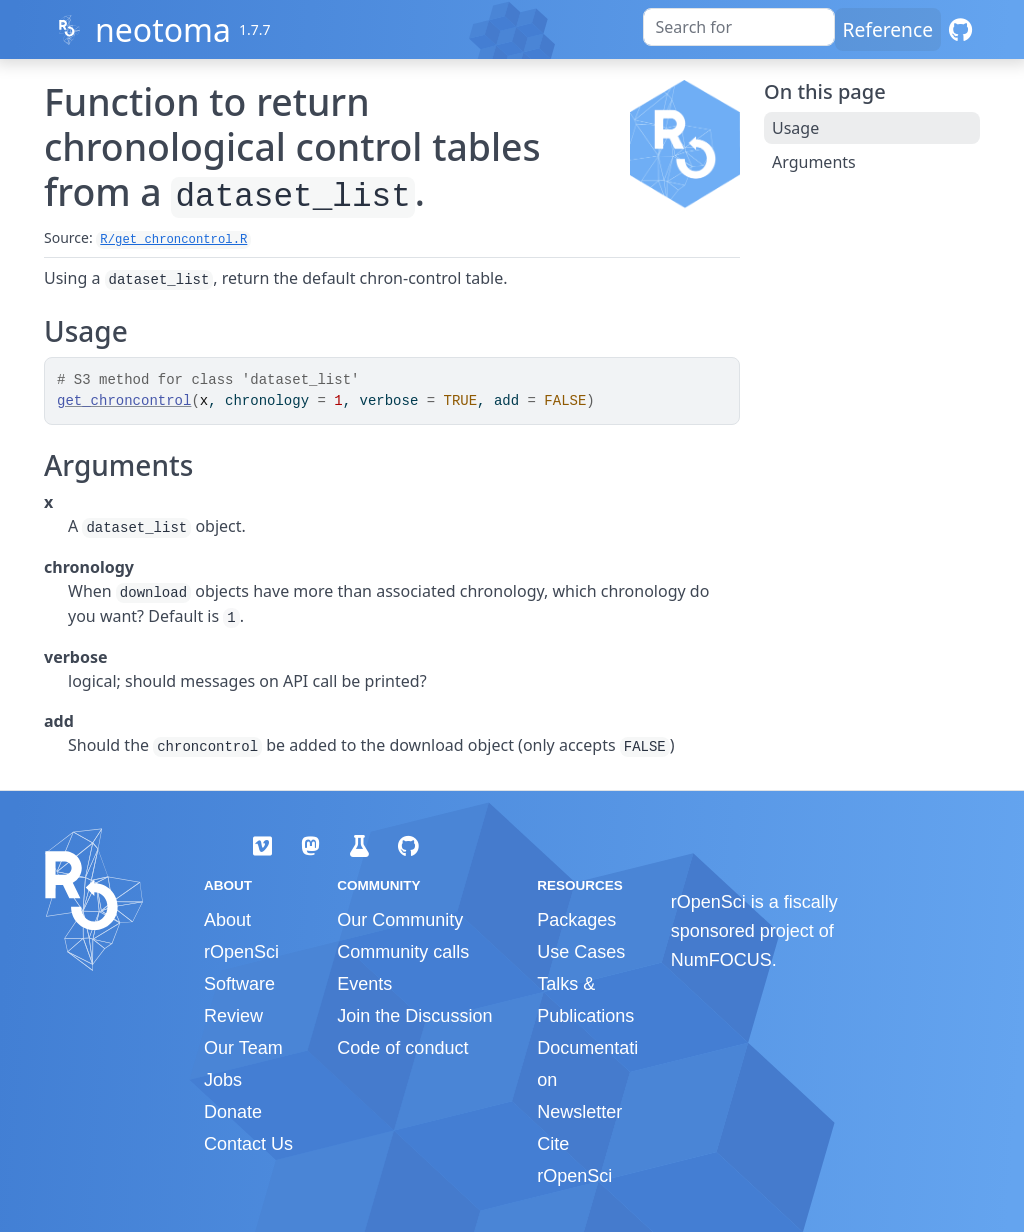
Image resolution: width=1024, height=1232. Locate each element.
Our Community (400, 920)
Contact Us (248, 1144)
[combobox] (739, 27)
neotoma (163, 29)
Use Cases (581, 952)
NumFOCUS (721, 960)
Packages (576, 920)
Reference (888, 29)
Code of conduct (402, 1048)
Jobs (223, 1080)
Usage (795, 128)
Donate (233, 1112)
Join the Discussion (414, 1016)
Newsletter (579, 1112)
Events (364, 984)
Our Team (243, 1048)
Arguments (814, 162)
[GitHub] (960, 29)
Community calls (403, 952)
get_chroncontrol (124, 401)
